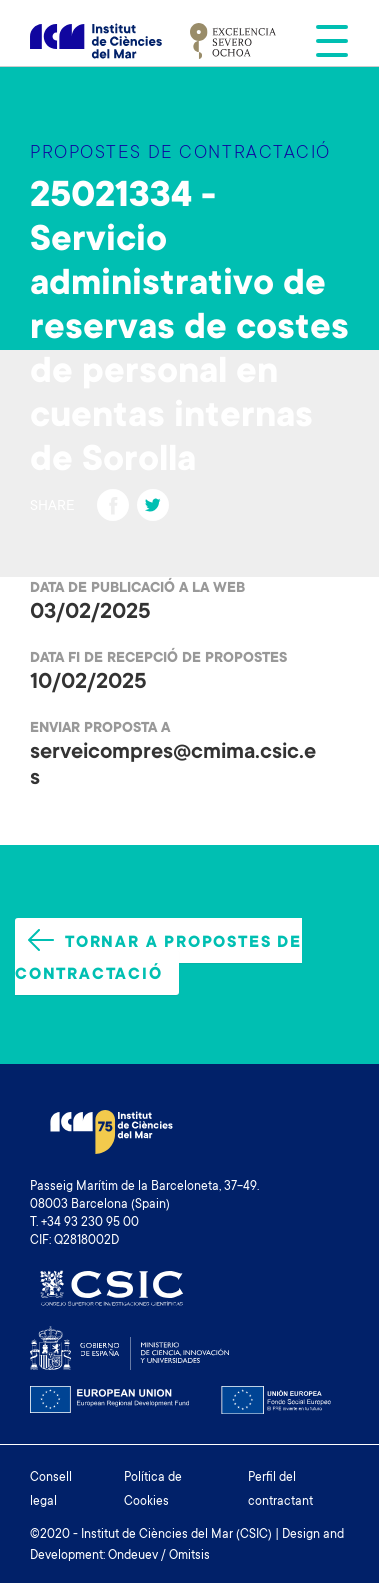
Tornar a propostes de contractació (158, 956)
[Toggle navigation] (326, 41)
